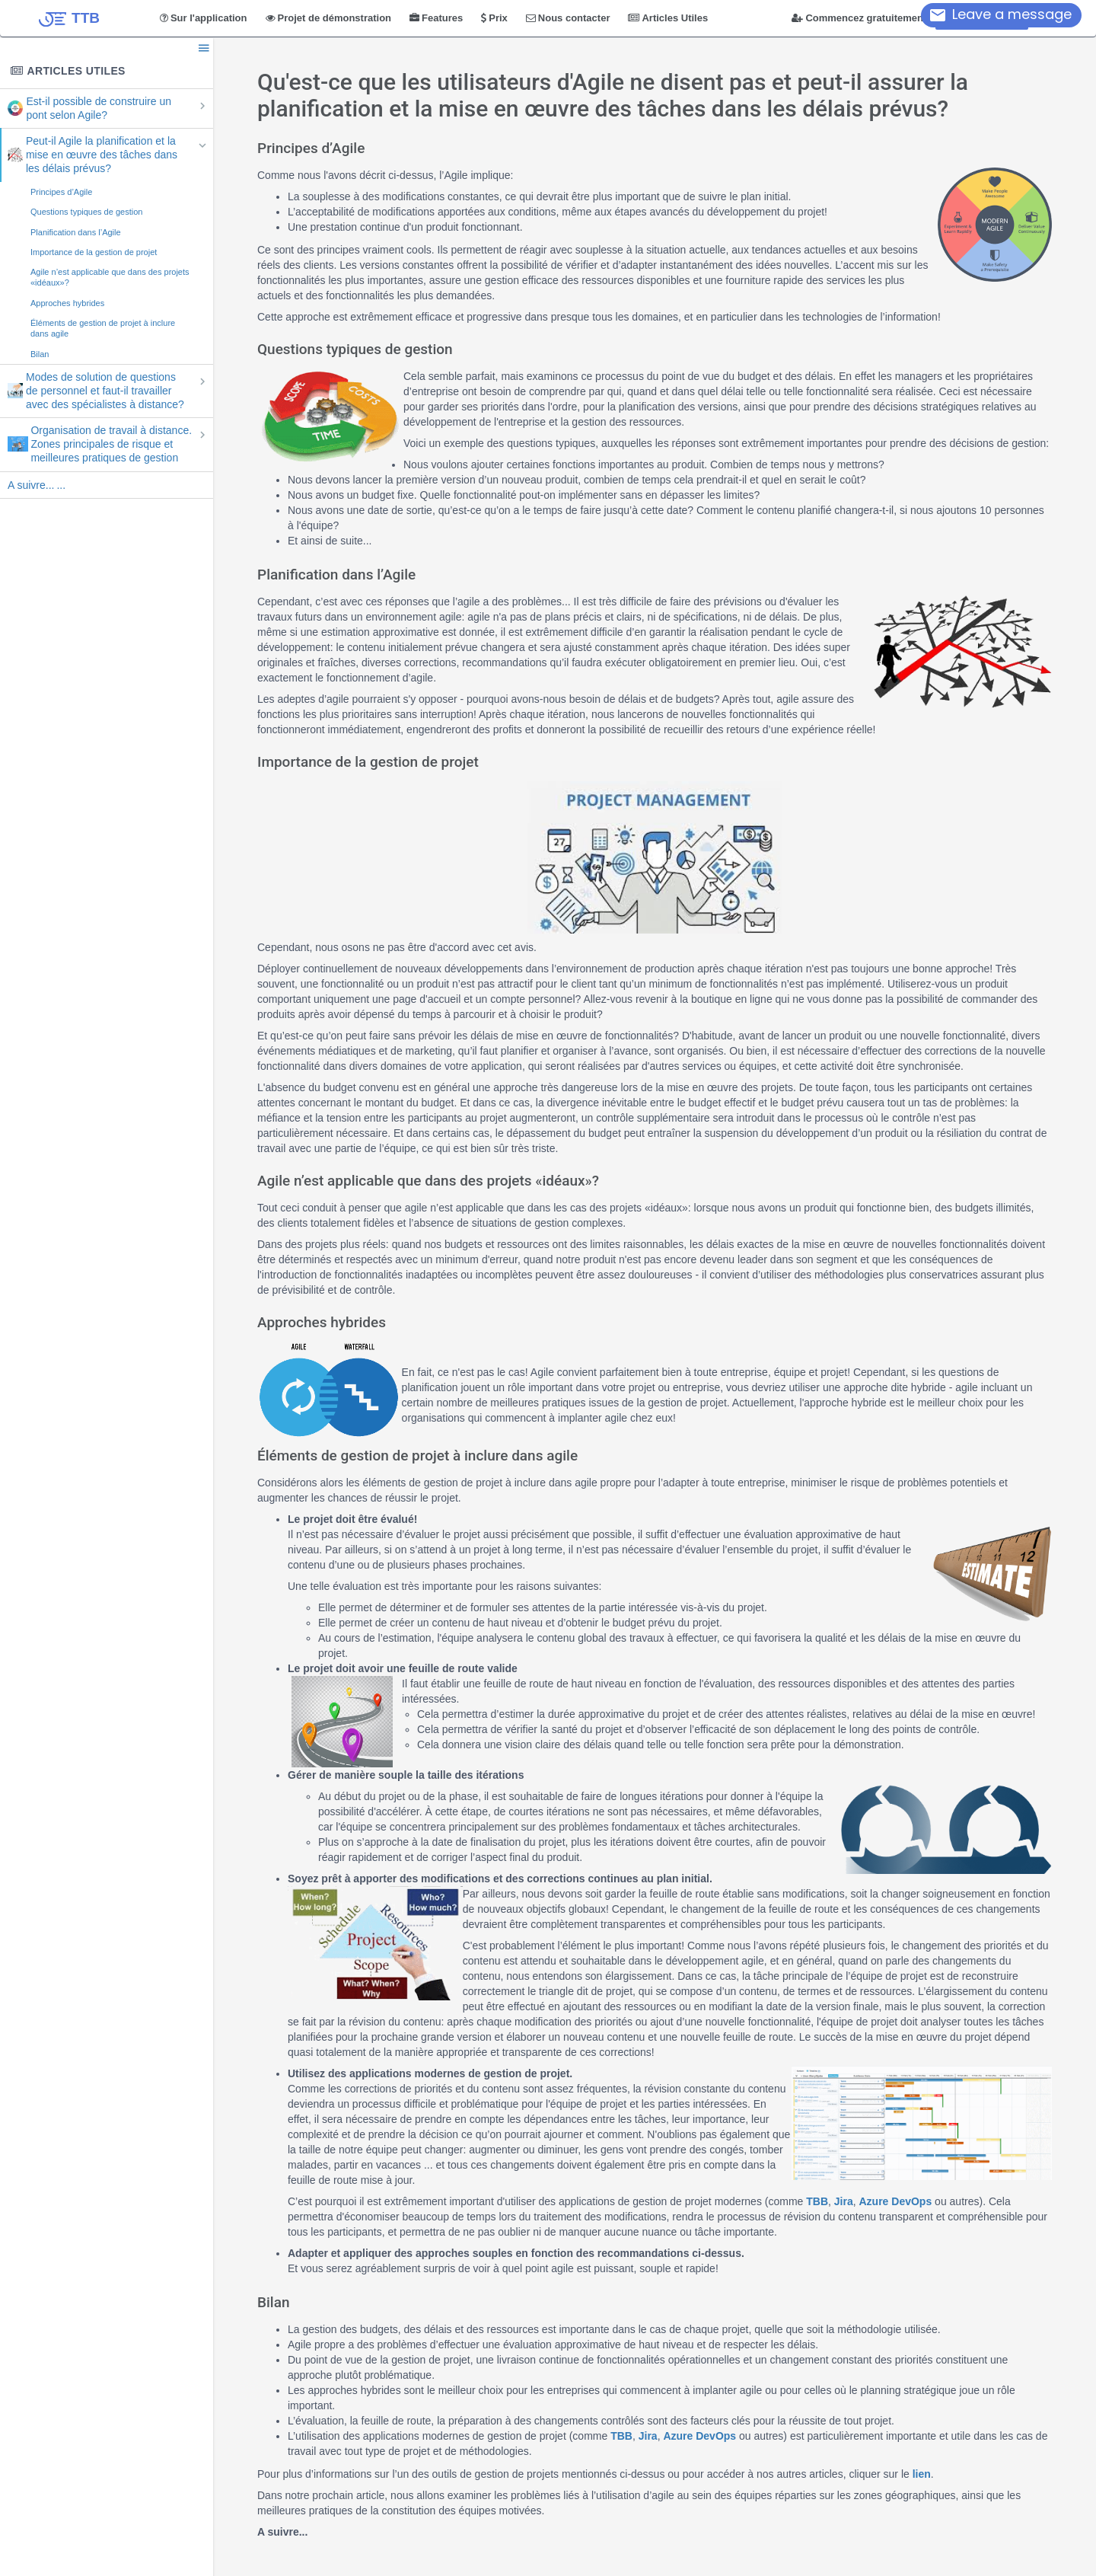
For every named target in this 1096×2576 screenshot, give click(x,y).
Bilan (39, 354)
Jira (843, 2201)
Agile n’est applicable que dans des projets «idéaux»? (110, 277)
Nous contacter (568, 18)
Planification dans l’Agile (75, 232)
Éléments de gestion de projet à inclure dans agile (102, 328)
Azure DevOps (897, 2201)
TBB (817, 2201)
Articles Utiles (668, 18)
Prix (494, 18)
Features (436, 18)
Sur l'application (203, 18)
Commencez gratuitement (859, 18)
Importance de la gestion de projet (93, 252)
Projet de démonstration (329, 18)
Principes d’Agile (61, 191)
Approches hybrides (67, 303)
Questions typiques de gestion (86, 211)
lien (922, 2474)
